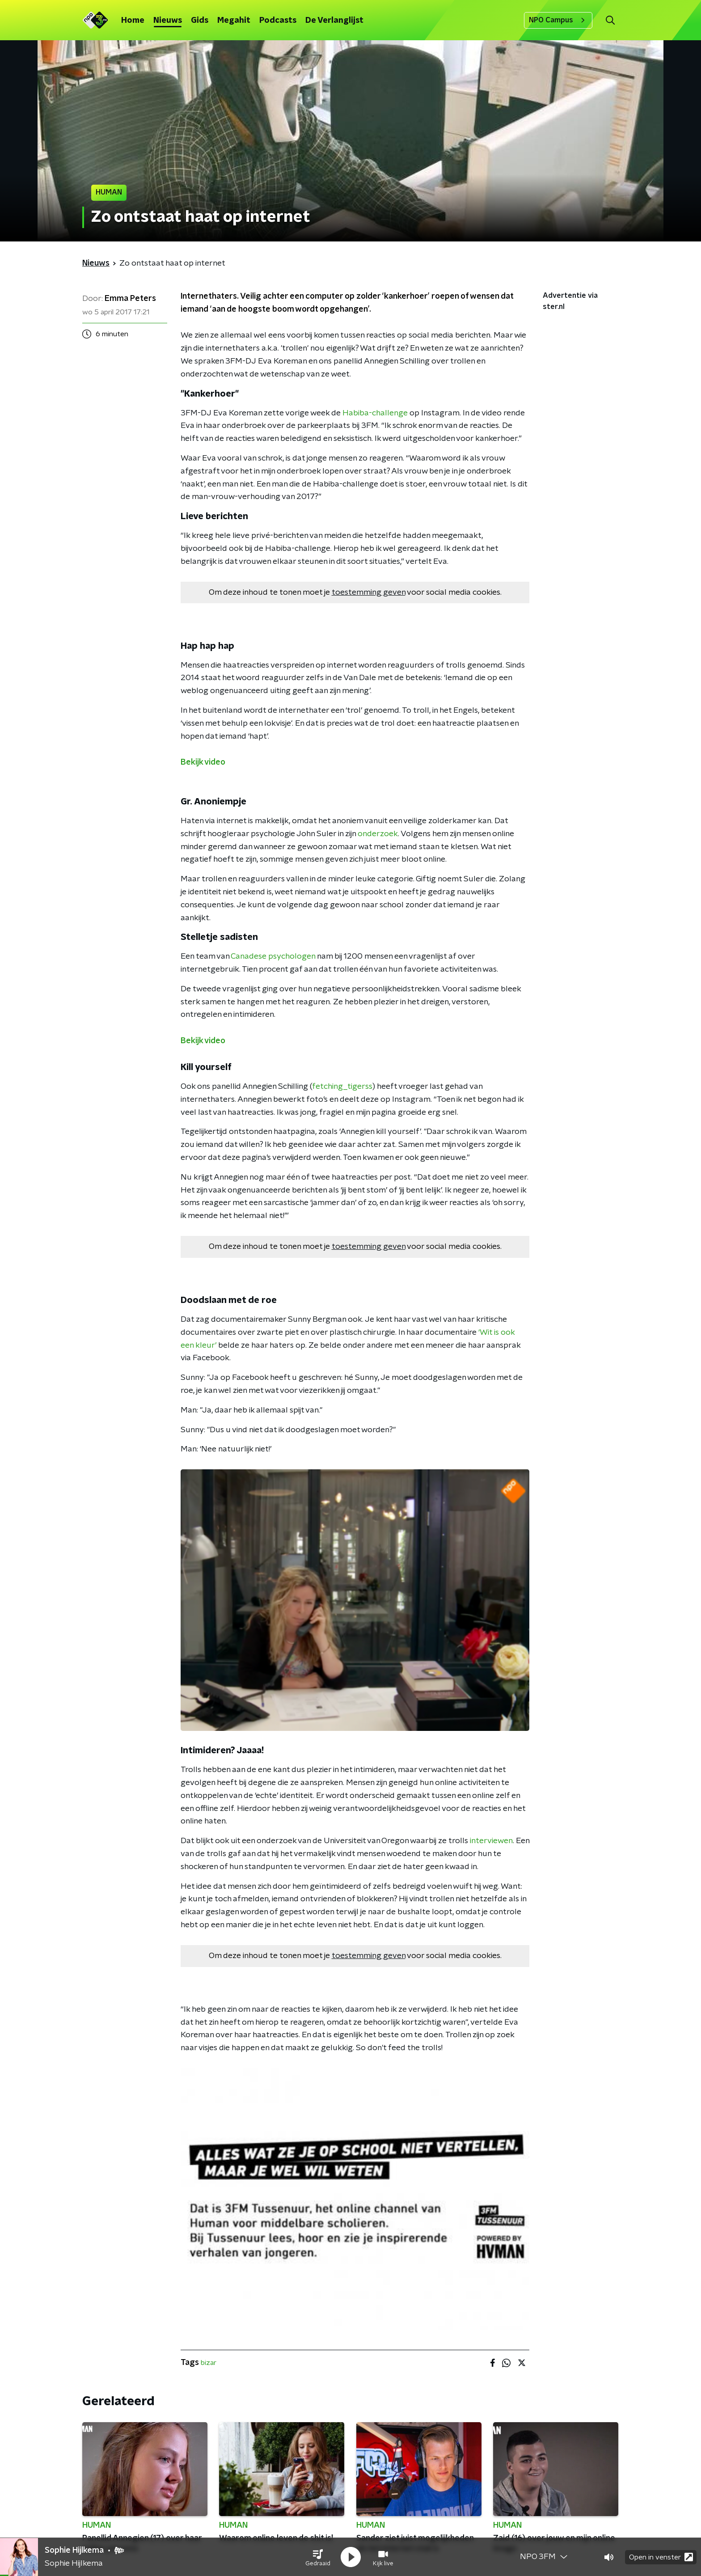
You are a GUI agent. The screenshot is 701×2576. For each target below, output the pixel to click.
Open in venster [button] (661, 2557)
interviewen (491, 1841)
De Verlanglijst (334, 21)
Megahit (233, 21)
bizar (208, 2362)
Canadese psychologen (273, 956)
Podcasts (277, 21)
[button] (318, 2557)
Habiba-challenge (375, 413)
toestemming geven (368, 592)
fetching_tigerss (342, 1087)
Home (132, 21)
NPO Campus (558, 20)
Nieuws (167, 21)
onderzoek (378, 834)
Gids (199, 21)
